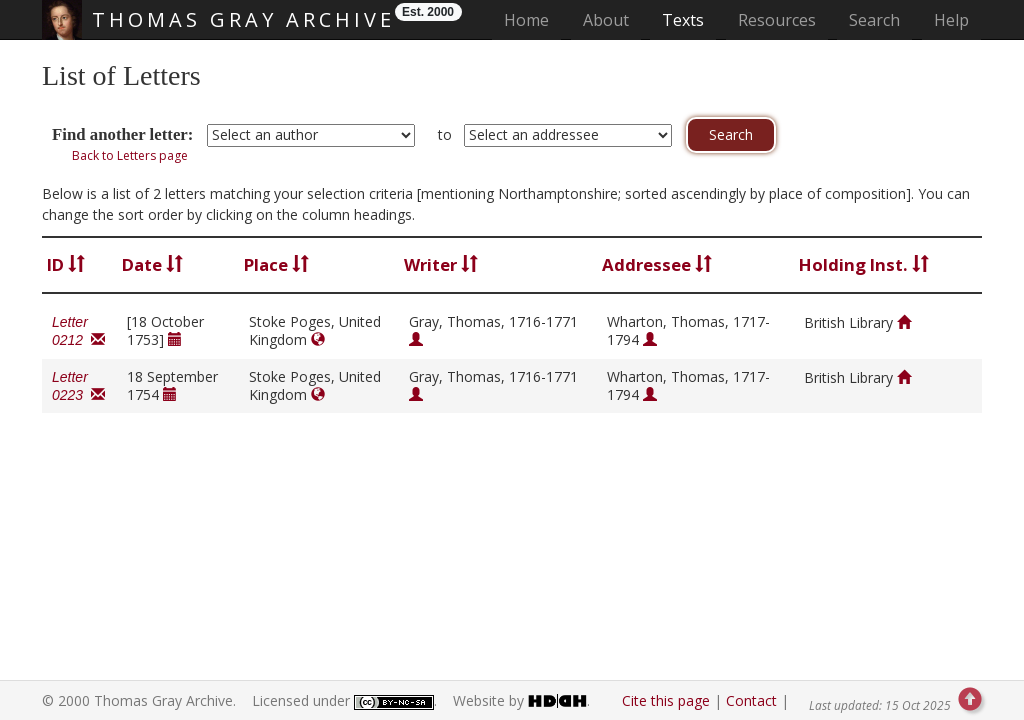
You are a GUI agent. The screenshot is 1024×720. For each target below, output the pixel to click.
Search (874, 20)
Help (951, 20)
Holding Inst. (864, 264)
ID (66, 264)
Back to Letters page (130, 155)
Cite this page (666, 700)
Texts (683, 20)
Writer (441, 264)
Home (532, 19)
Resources (777, 20)
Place (276, 264)
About (606, 20)
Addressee (657, 264)
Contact (751, 700)
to (445, 134)
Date (152, 264)
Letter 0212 (78, 331)
